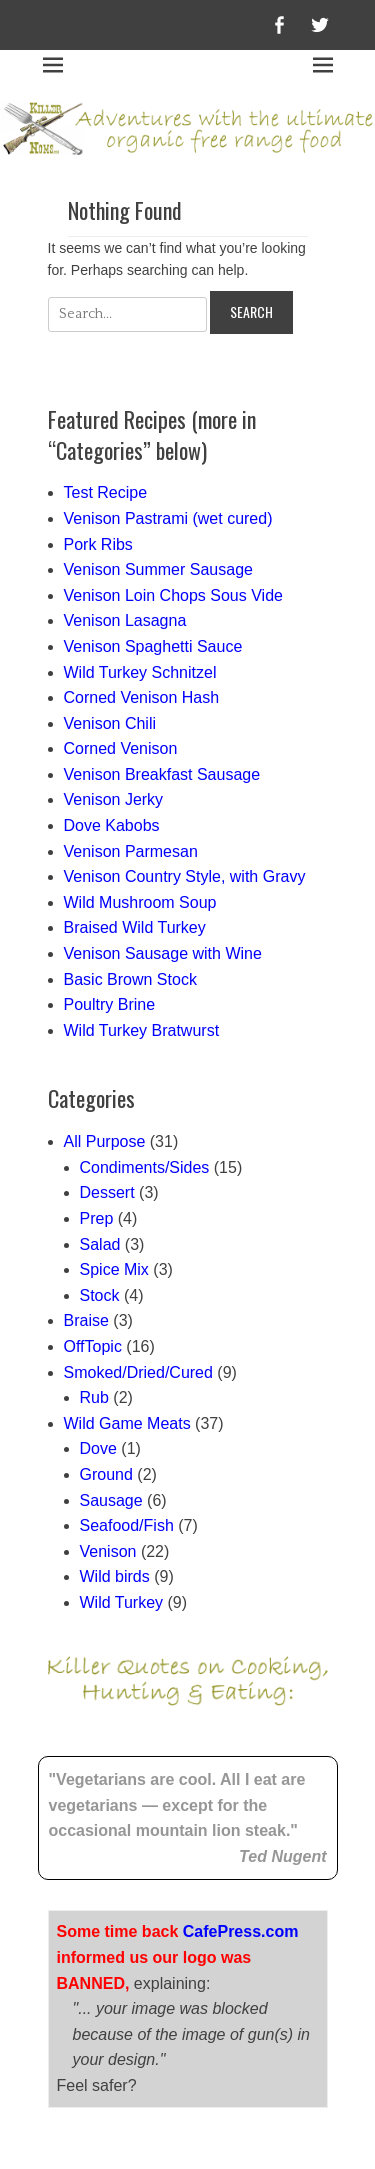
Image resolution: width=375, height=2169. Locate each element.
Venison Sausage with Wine (163, 953)
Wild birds (115, 1576)
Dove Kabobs (112, 825)
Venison (108, 1551)
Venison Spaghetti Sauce (153, 646)
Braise (86, 1320)
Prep (97, 1218)
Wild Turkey (122, 1602)
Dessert (107, 1192)
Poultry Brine (110, 1004)
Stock (100, 1295)
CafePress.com (241, 1835)
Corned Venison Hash (142, 697)
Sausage (111, 1500)
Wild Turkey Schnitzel (140, 672)
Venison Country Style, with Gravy (185, 876)
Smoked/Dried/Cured (138, 1372)
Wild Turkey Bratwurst (142, 1030)
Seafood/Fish (127, 1525)
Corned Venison (121, 748)
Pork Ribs (98, 544)
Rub (94, 1397)
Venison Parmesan (131, 851)
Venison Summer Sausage (158, 569)
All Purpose (105, 1141)
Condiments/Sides (145, 1167)
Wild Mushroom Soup (140, 902)
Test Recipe (106, 492)
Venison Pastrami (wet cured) (168, 518)
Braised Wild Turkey (135, 927)
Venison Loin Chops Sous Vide (173, 595)
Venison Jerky (114, 799)
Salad (100, 1244)
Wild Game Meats (127, 1423)
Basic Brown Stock (130, 979)
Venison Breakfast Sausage (162, 774)
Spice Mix (114, 1269)
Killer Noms (160, 2109)
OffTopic (93, 1346)
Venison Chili (110, 723)
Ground (106, 1474)
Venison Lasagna (125, 620)
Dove (98, 1448)
